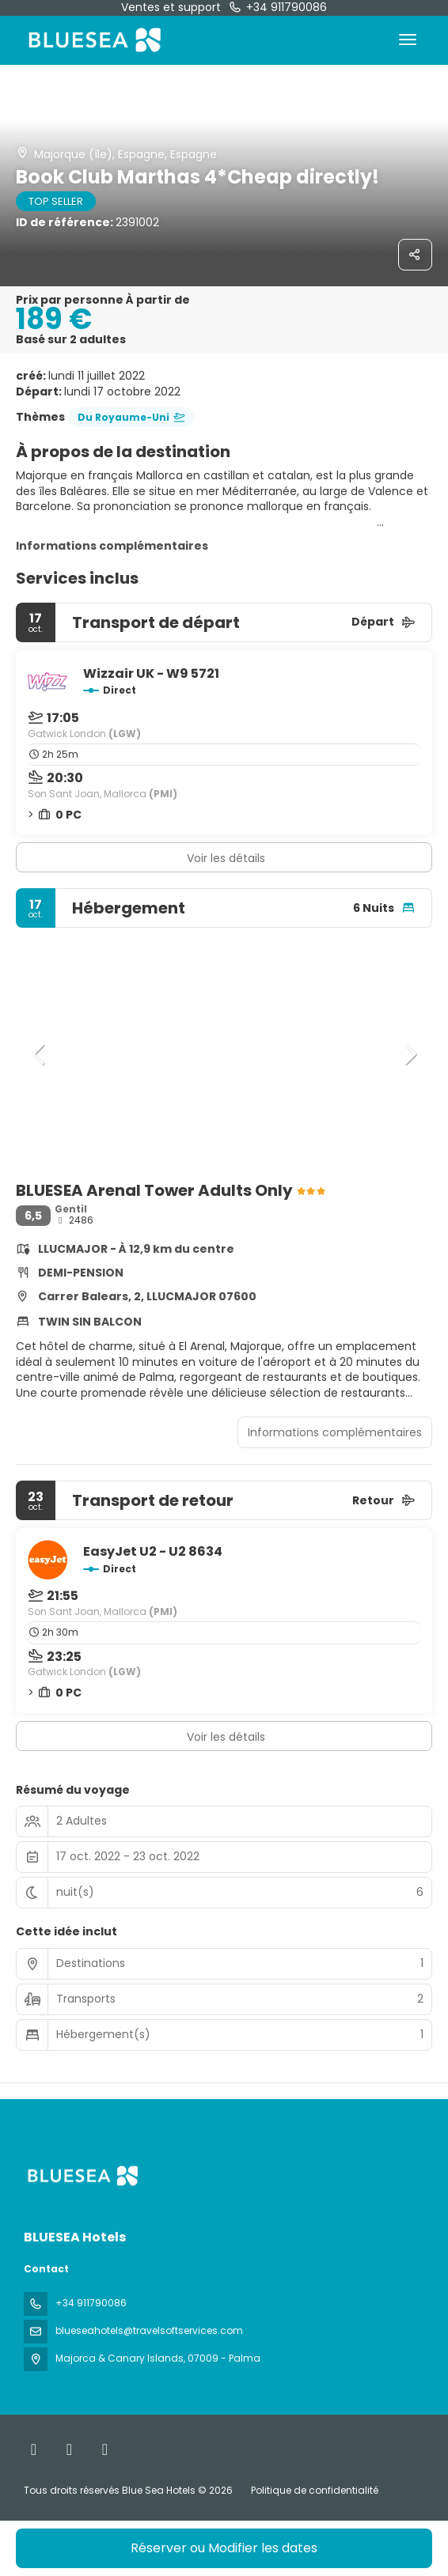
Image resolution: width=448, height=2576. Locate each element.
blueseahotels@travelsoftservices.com (149, 2330)
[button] (39, 1054)
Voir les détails (226, 858)
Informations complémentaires (112, 546)
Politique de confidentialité (314, 2490)
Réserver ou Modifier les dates (224, 2548)
